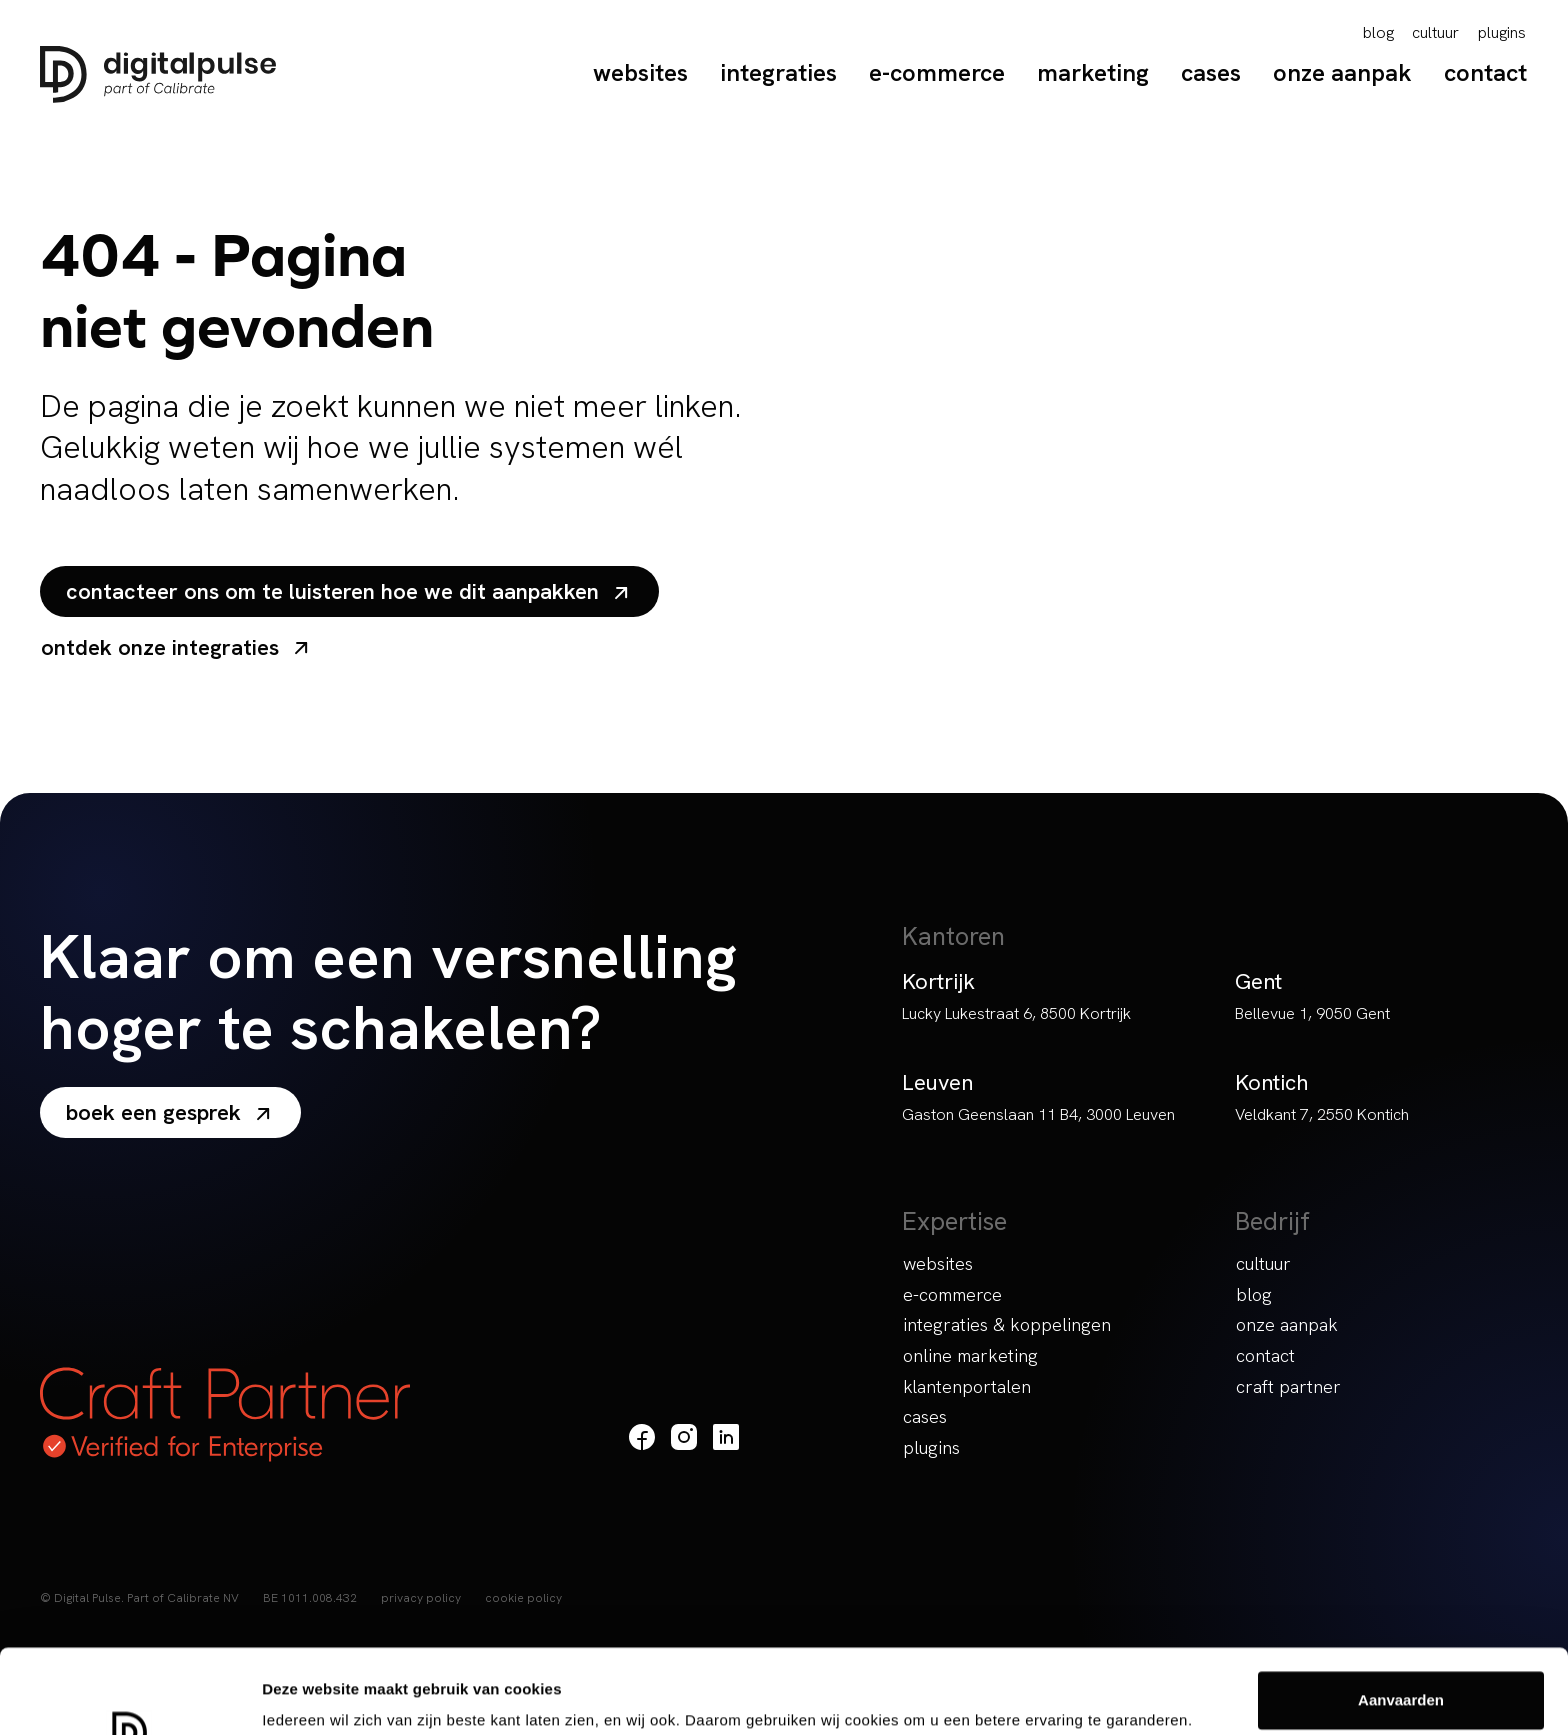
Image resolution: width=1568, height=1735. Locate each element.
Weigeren (1400, 1681)
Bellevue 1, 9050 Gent (1312, 1013)
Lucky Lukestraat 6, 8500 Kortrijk (1016, 1013)
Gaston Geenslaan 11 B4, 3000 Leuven (1038, 1114)
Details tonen (309, 1691)
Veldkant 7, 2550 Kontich (1322, 1114)
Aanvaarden (1401, 1616)
